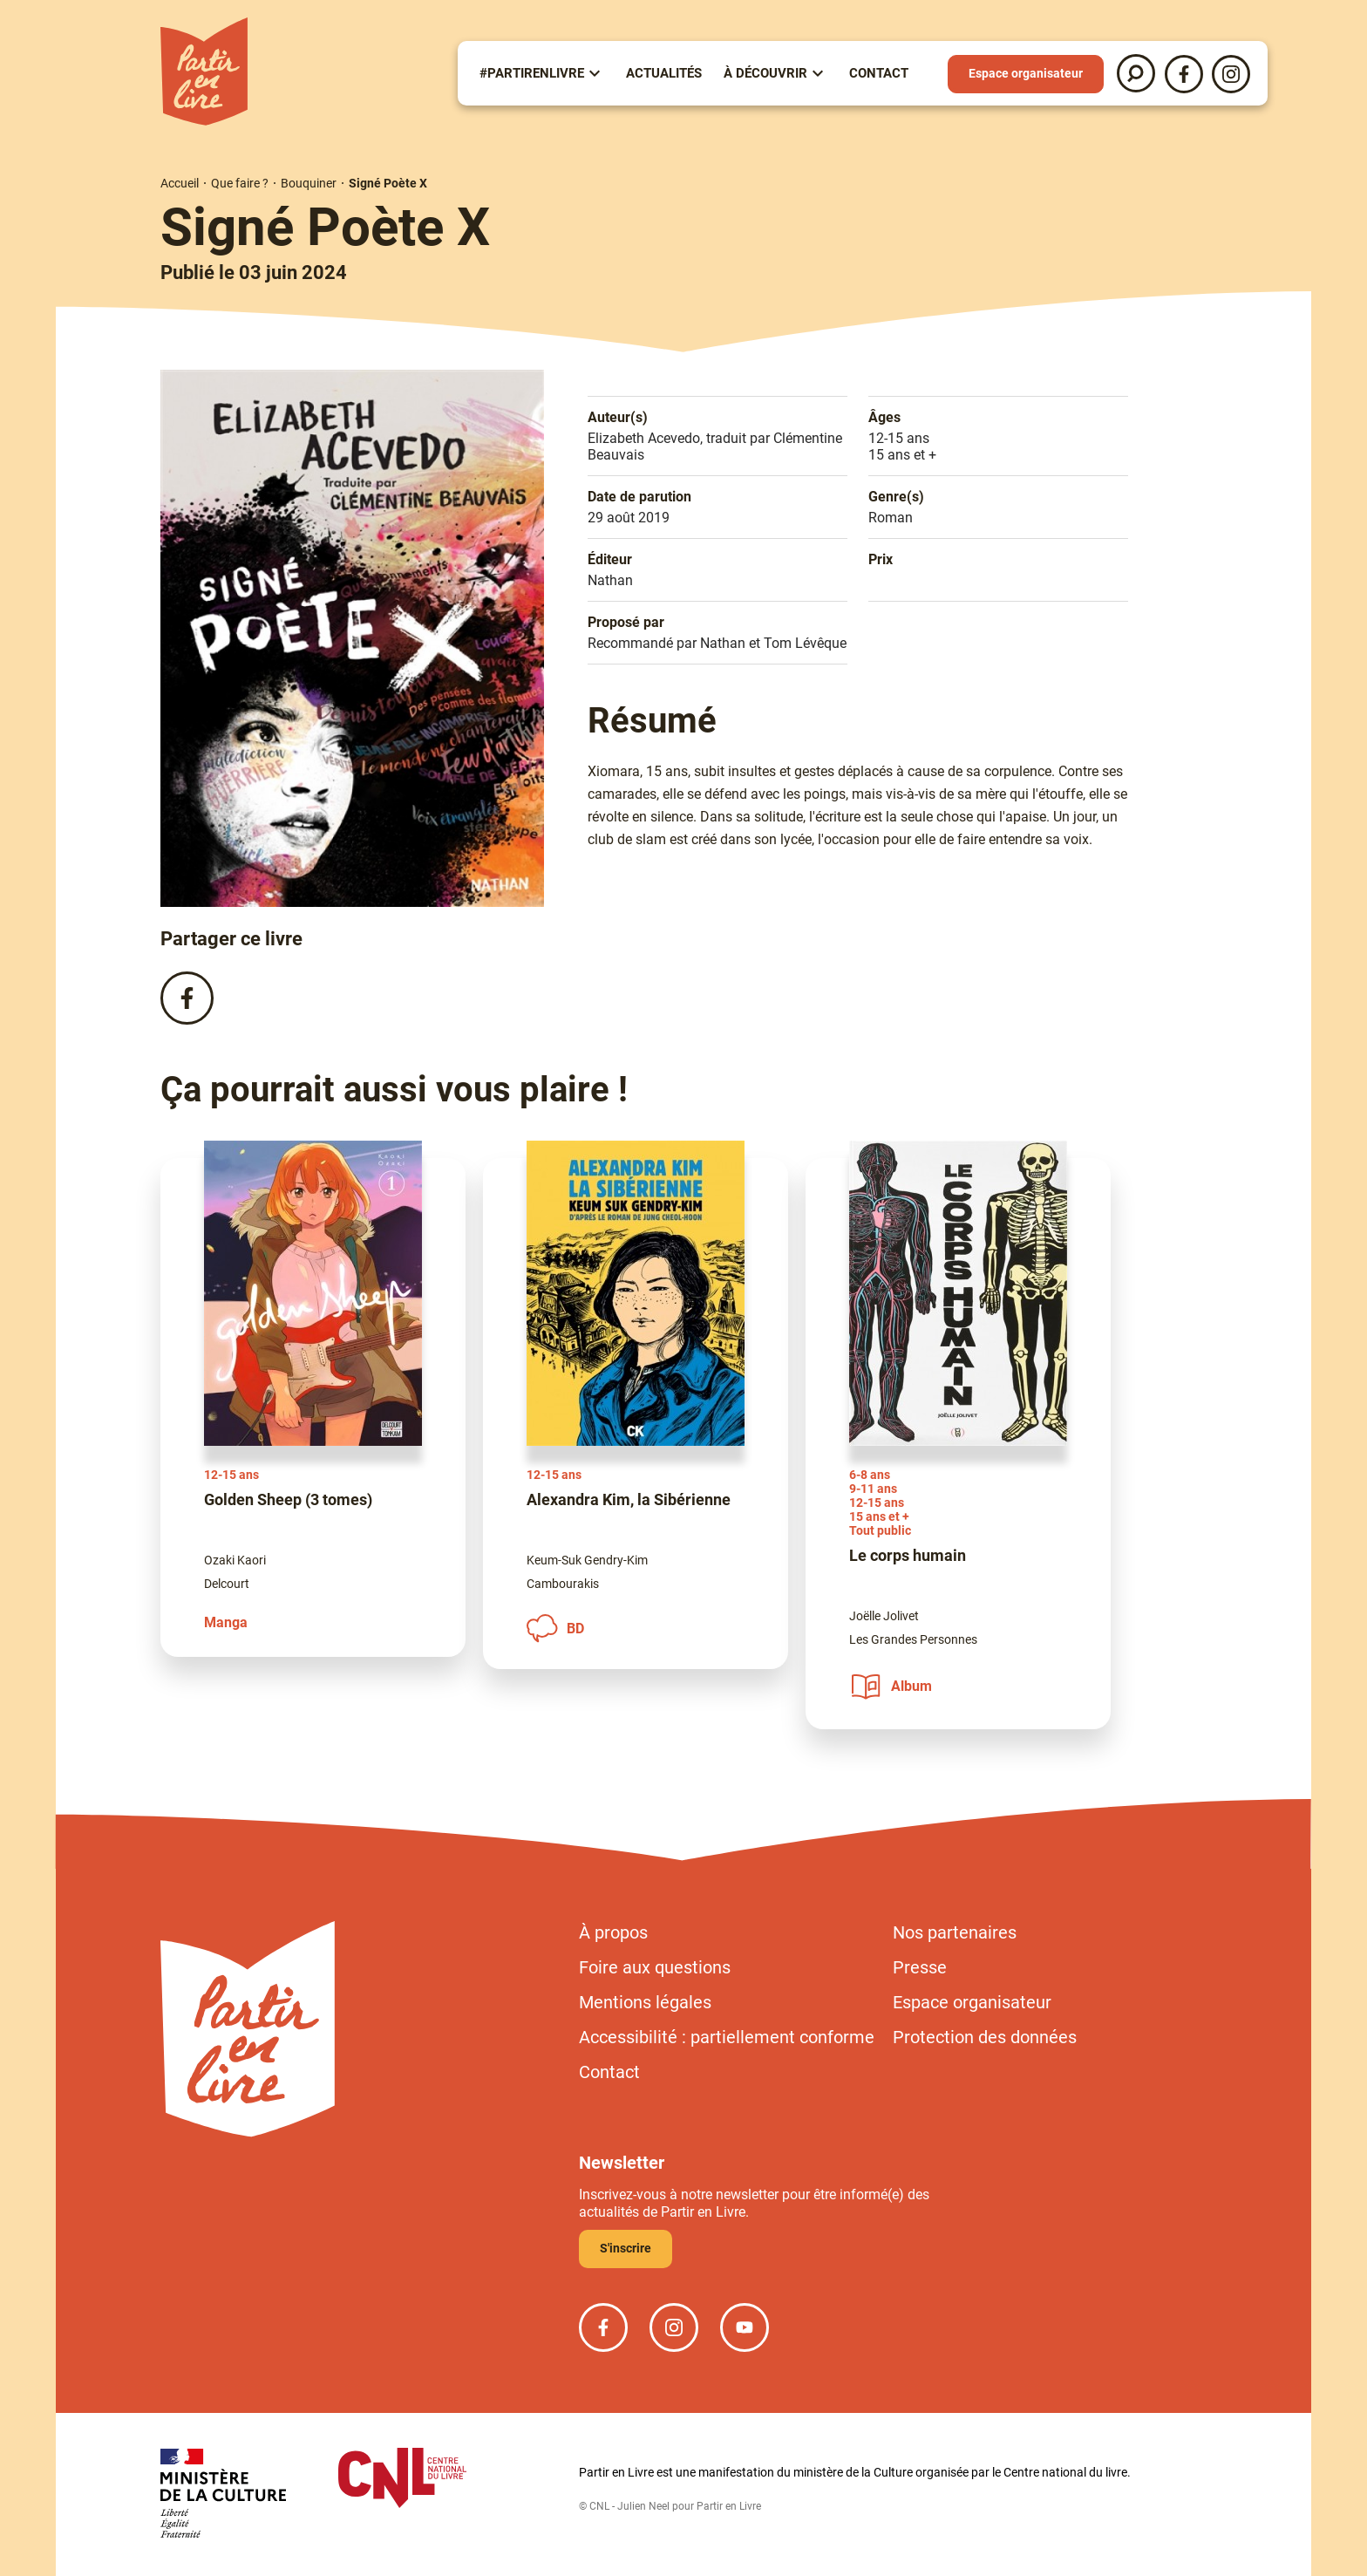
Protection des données (985, 2037)
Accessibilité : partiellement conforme (726, 2037)
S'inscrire (625, 2248)
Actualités (664, 73)
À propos (613, 1932)
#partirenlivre (531, 73)
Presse (920, 1967)
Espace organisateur (1026, 73)
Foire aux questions (655, 1967)
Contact (878, 73)
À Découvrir (765, 73)
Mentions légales (645, 2002)
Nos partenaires (955, 1932)
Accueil (179, 183)
